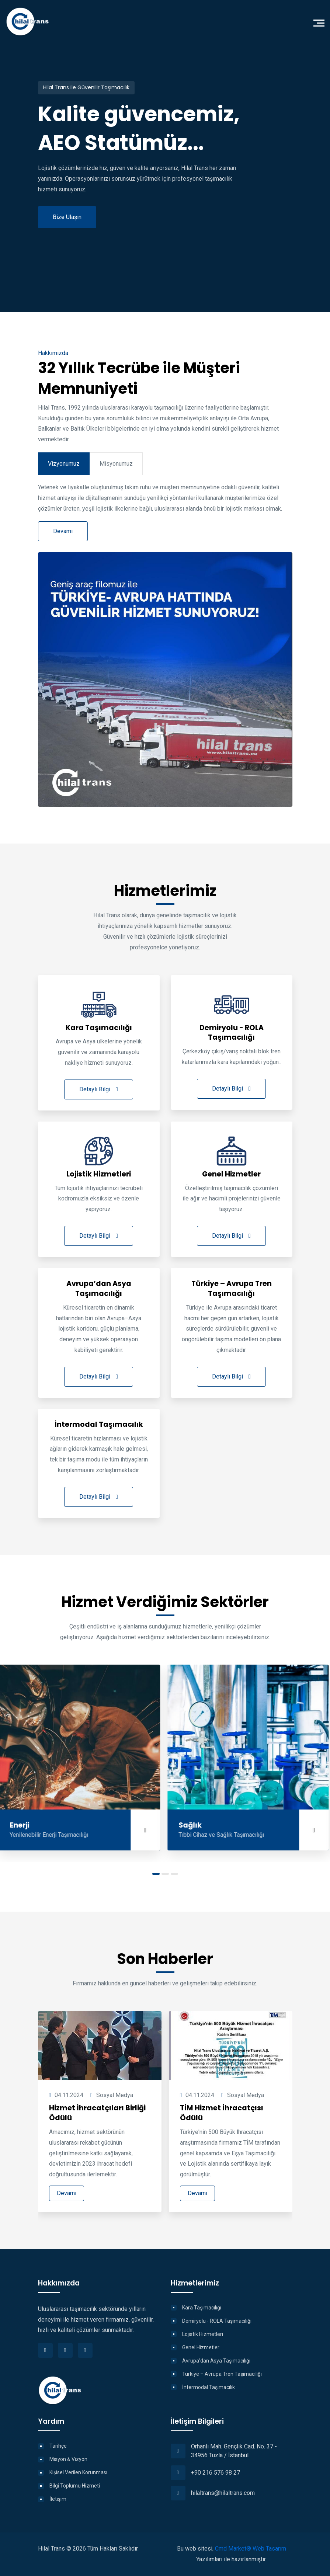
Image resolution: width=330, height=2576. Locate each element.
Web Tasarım (269, 2548)
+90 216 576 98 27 (215, 2472)
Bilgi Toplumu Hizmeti (74, 2486)
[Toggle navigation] (321, 22)
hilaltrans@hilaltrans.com (223, 2492)
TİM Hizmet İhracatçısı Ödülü (221, 2113)
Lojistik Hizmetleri (202, 2334)
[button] (156, 1874)
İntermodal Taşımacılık (208, 2387)
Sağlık (191, 1826)
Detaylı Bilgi (98, 1089)
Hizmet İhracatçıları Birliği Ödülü (97, 2113)
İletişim (57, 2499)
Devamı (66, 2193)
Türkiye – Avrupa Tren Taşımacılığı (222, 2374)
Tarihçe (58, 2446)
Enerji (21, 1826)
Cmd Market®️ (233, 2548)
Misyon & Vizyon (68, 2459)
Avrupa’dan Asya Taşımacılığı (216, 2361)
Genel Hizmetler (200, 2347)
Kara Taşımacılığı (201, 2308)
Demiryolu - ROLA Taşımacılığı (216, 2321)
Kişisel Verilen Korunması (78, 2472)
